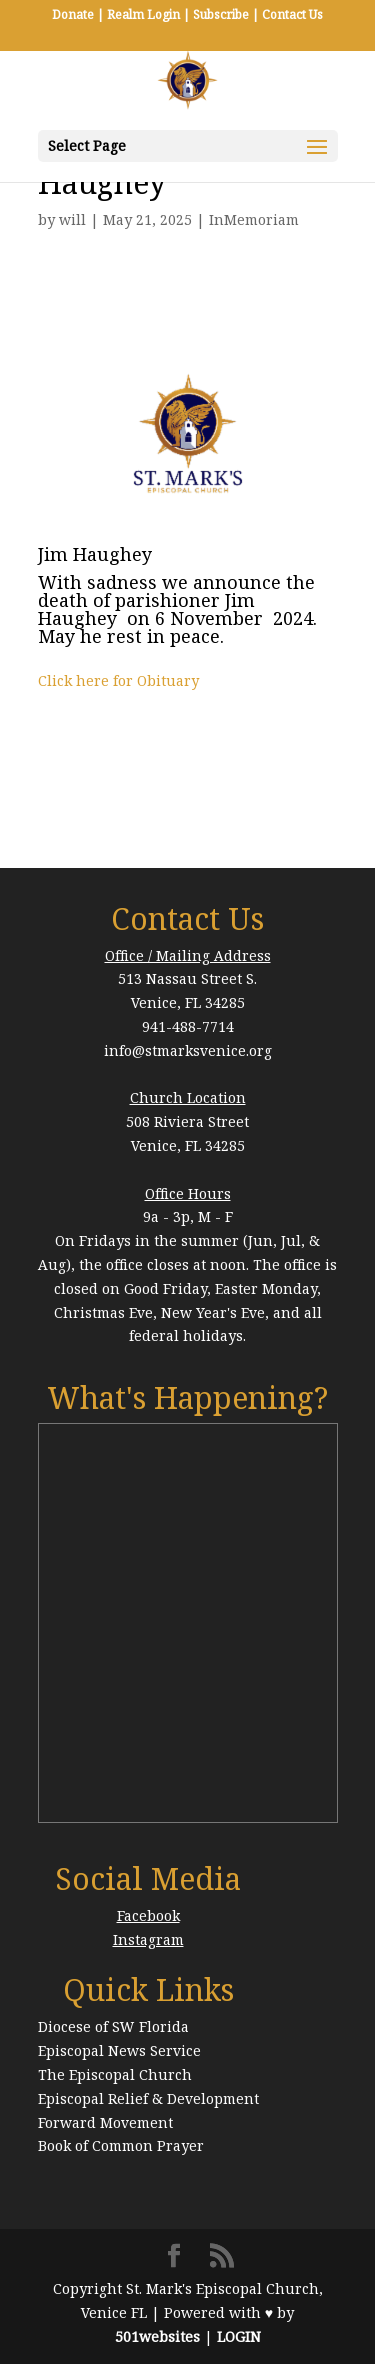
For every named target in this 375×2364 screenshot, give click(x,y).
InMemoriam (254, 219)
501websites (157, 2336)
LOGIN (239, 2336)
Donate (73, 14)
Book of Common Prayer (121, 2145)
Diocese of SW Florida (113, 2026)
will (72, 219)
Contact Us (292, 14)
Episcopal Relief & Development (148, 2098)
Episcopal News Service (119, 2050)
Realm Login (143, 14)
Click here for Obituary (118, 680)
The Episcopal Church (115, 2074)
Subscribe (221, 14)
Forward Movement (105, 2122)
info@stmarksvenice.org (188, 1050)
